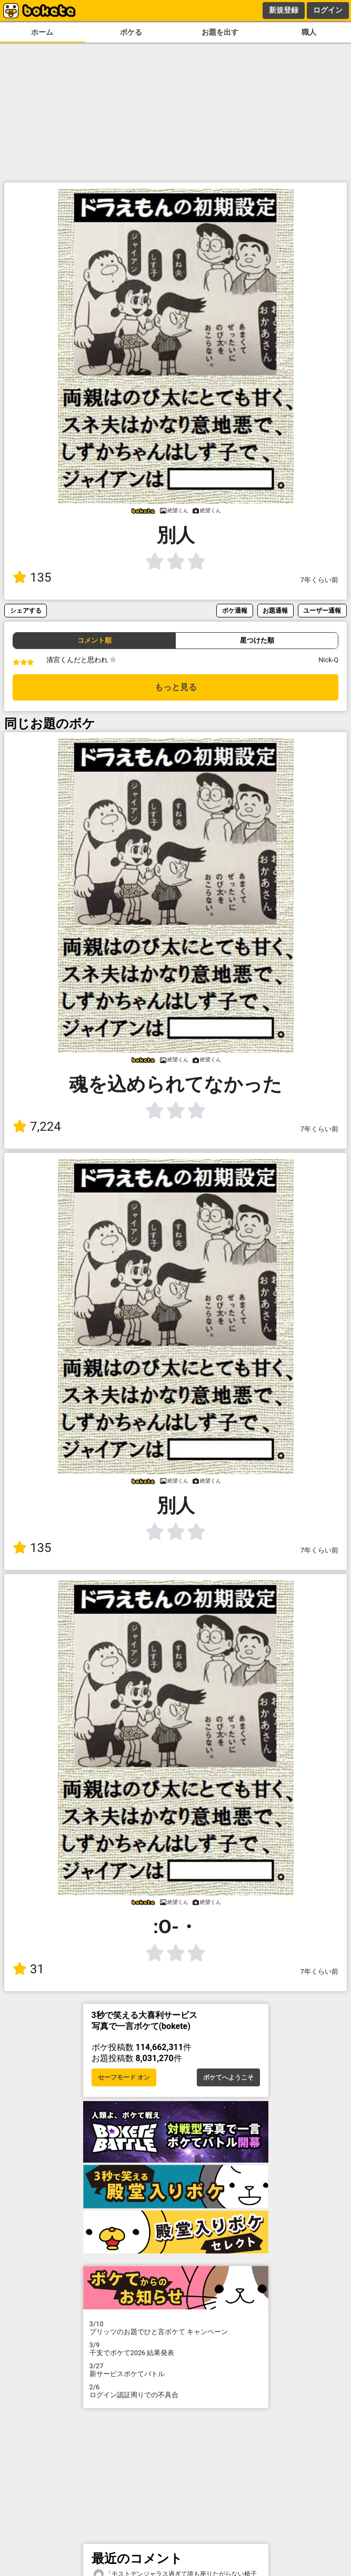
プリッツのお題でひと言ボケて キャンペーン (175, 2328)
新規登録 (283, 10)
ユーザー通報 (322, 610)
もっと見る (176, 687)
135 (32, 577)
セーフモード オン (124, 2077)
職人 (309, 32)
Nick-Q (328, 660)
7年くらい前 (319, 580)
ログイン (328, 10)
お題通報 (275, 610)
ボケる (131, 32)
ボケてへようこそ (228, 2077)
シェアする (26, 610)
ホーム (42, 32)
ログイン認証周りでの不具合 (175, 2391)
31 (28, 1969)
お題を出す (220, 32)
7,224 (37, 1126)
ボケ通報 (234, 610)
